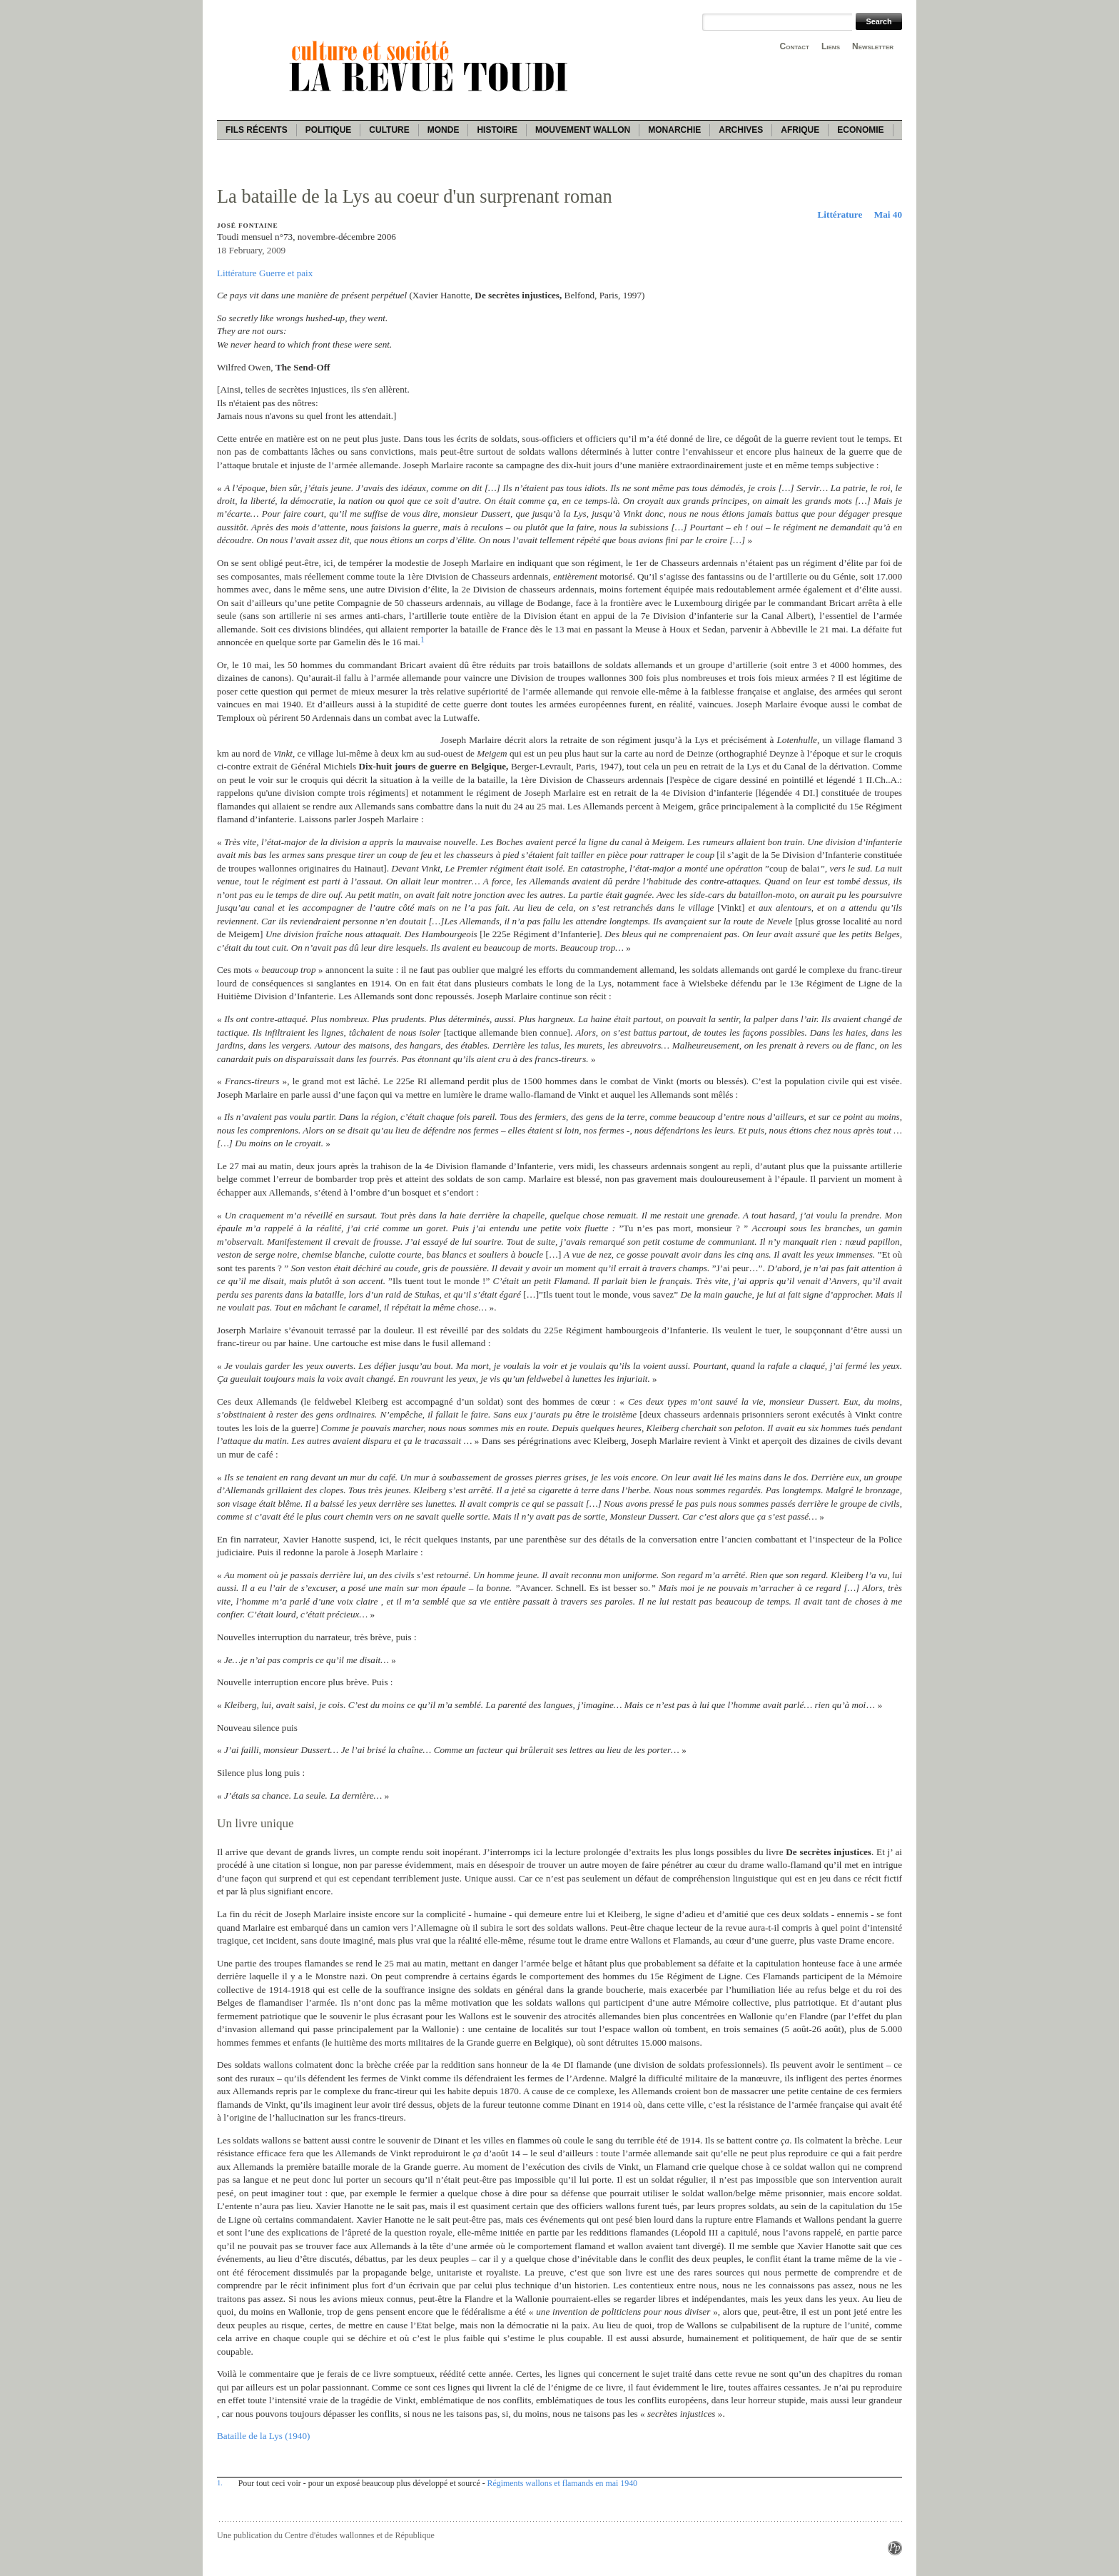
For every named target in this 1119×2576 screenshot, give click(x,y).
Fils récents (257, 130)
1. (220, 2482)
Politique (328, 130)
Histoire (497, 130)
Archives (741, 130)
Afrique (800, 130)
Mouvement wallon (582, 130)
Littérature (840, 214)
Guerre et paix (286, 273)
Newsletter (872, 46)
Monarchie (674, 130)
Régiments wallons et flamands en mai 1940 (562, 2483)
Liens (830, 46)
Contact (794, 46)
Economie (860, 130)
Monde (443, 130)
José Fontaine (247, 225)
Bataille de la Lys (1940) (263, 2435)
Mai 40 (888, 214)
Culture (389, 130)
